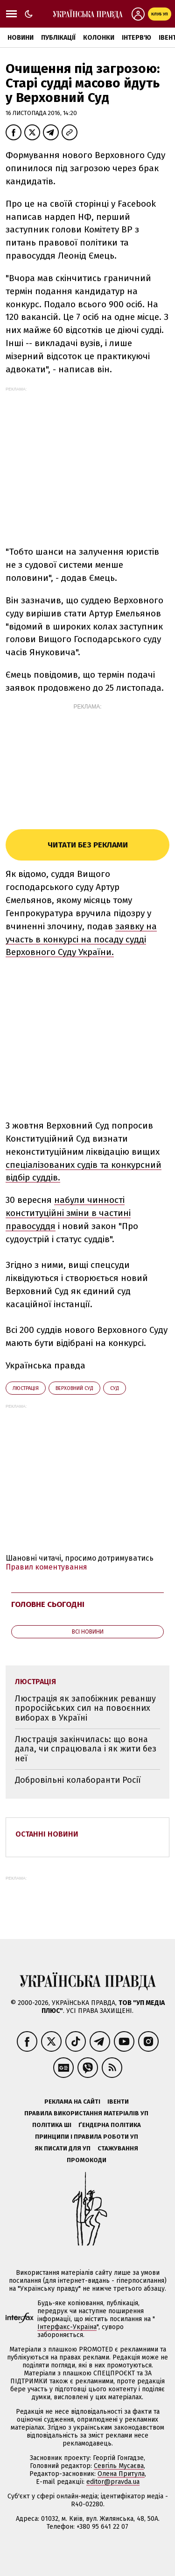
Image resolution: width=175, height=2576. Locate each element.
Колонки (98, 38)
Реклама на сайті (72, 2101)
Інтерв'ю (136, 38)
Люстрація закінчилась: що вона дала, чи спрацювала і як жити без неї (85, 1749)
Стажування (118, 2148)
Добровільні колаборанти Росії (78, 1780)
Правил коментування (46, 1567)
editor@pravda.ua (113, 2482)
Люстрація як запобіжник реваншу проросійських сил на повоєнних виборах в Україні (85, 1708)
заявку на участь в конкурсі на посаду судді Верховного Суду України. (81, 939)
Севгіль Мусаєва (119, 2466)
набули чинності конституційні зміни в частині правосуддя (68, 1212)
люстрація (26, 1388)
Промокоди (86, 2160)
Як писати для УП (63, 2148)
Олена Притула (121, 2474)
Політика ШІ (51, 2124)
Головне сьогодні (47, 1604)
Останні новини (46, 1834)
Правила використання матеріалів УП (86, 2113)
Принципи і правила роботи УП (86, 2136)
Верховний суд (74, 1388)
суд (114, 1388)
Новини (20, 38)
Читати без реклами (88, 845)
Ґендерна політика (109, 2124)
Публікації (58, 38)
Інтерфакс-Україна (67, 2327)
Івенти (118, 2101)
